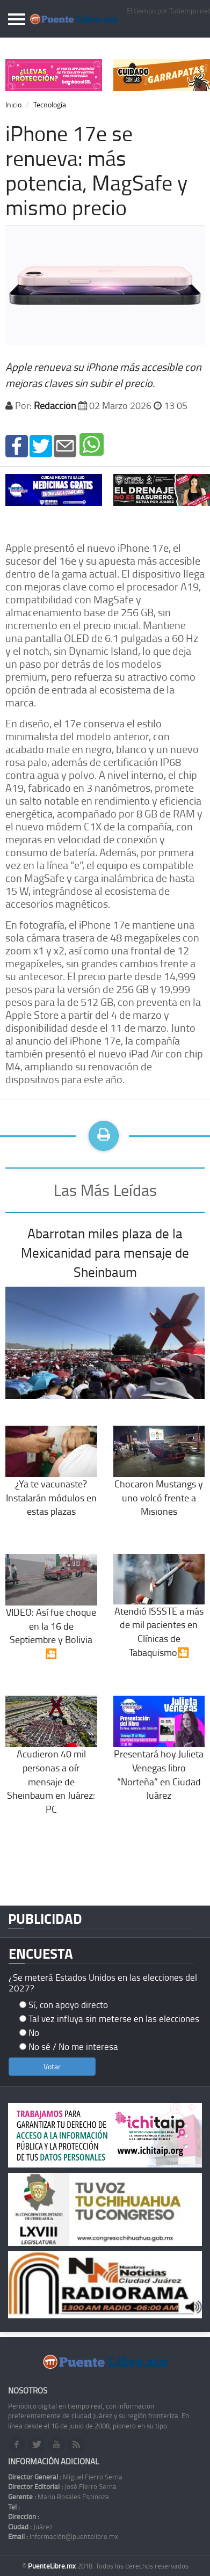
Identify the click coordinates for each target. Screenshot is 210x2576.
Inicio (13, 104)
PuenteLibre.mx (52, 2566)
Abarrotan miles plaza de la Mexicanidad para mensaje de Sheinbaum (105, 1252)
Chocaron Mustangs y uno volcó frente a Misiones (159, 1480)
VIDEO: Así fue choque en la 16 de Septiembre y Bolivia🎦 (51, 1616)
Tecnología (49, 104)
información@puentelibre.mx (63, 2536)
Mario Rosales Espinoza (58, 2496)
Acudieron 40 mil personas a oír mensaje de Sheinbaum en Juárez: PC (51, 1764)
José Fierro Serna (62, 2486)
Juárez (30, 2526)
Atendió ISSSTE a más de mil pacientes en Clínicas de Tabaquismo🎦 (159, 1614)
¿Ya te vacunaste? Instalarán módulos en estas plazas (51, 1480)
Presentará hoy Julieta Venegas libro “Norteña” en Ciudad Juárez (159, 1758)
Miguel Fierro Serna (65, 2477)
